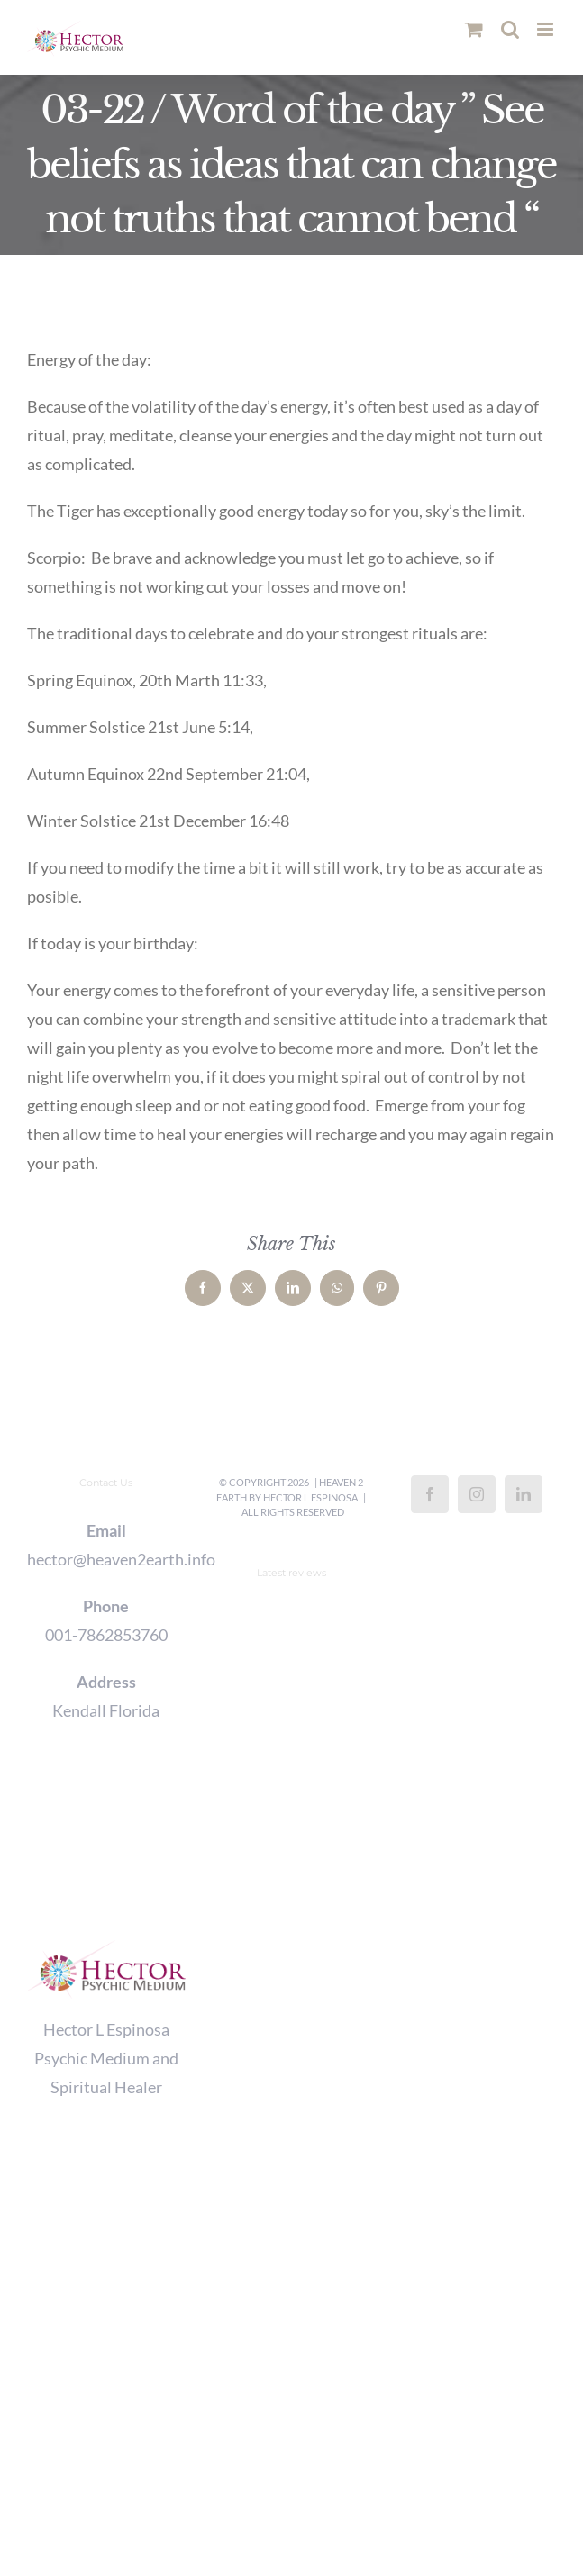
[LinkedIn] (523, 1494)
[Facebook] (430, 1494)
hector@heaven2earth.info (106, 1559)
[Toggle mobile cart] (474, 29)
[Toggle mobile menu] (546, 29)
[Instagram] (477, 1494)
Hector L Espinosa (310, 1497)
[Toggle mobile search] (510, 29)
